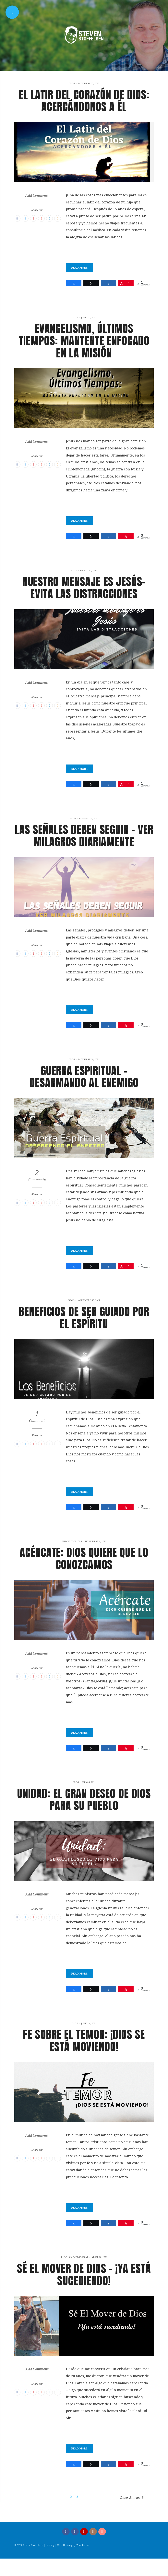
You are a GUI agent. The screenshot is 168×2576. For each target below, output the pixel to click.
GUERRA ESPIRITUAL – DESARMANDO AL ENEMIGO (84, 1081)
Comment (37, 1422)
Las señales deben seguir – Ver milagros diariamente (84, 839)
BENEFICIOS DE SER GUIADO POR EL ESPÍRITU (84, 1323)
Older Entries (130, 2515)
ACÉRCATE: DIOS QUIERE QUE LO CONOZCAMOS (84, 1565)
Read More (79, 268)
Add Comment (37, 196)
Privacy (50, 2562)
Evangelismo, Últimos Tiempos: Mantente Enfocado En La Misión (84, 342)
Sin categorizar (72, 1547)
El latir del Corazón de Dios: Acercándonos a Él (84, 101)
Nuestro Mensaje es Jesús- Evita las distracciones (84, 590)
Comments (37, 1180)
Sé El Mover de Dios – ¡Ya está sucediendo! (84, 2291)
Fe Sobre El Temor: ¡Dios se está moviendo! (84, 2049)
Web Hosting (64, 2562)
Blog (72, 83)
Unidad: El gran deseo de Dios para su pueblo (84, 1807)
